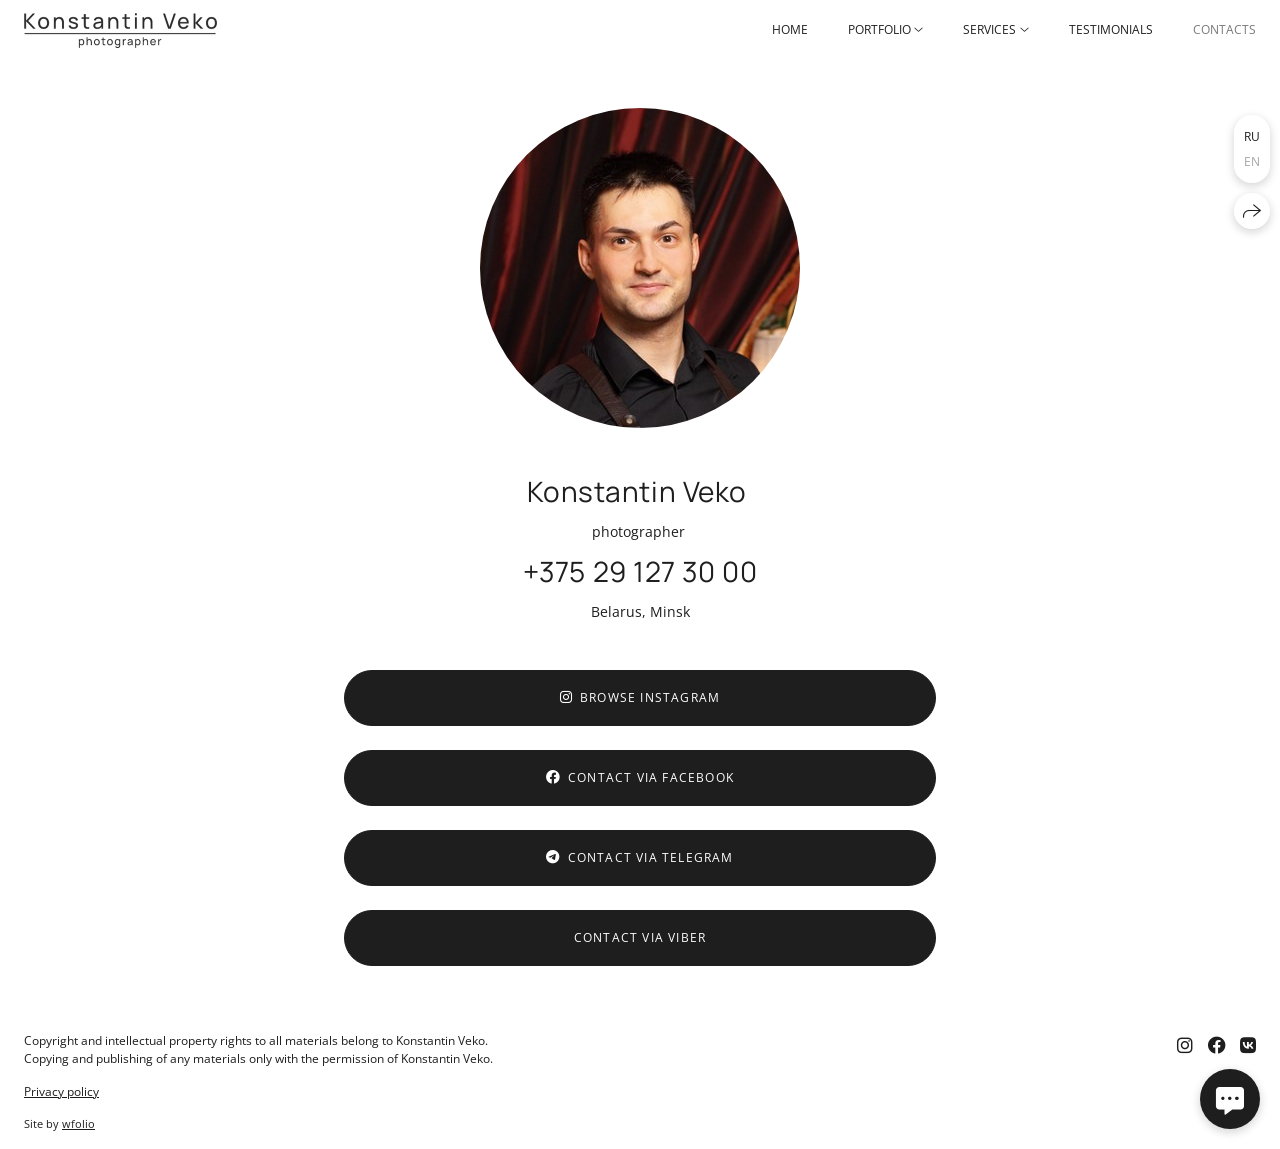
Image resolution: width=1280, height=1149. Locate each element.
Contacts (1224, 29)
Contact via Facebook (640, 777)
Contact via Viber (640, 937)
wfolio (78, 1123)
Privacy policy (61, 1091)
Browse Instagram (640, 697)
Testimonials (1111, 29)
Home (790, 29)
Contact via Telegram (639, 857)
